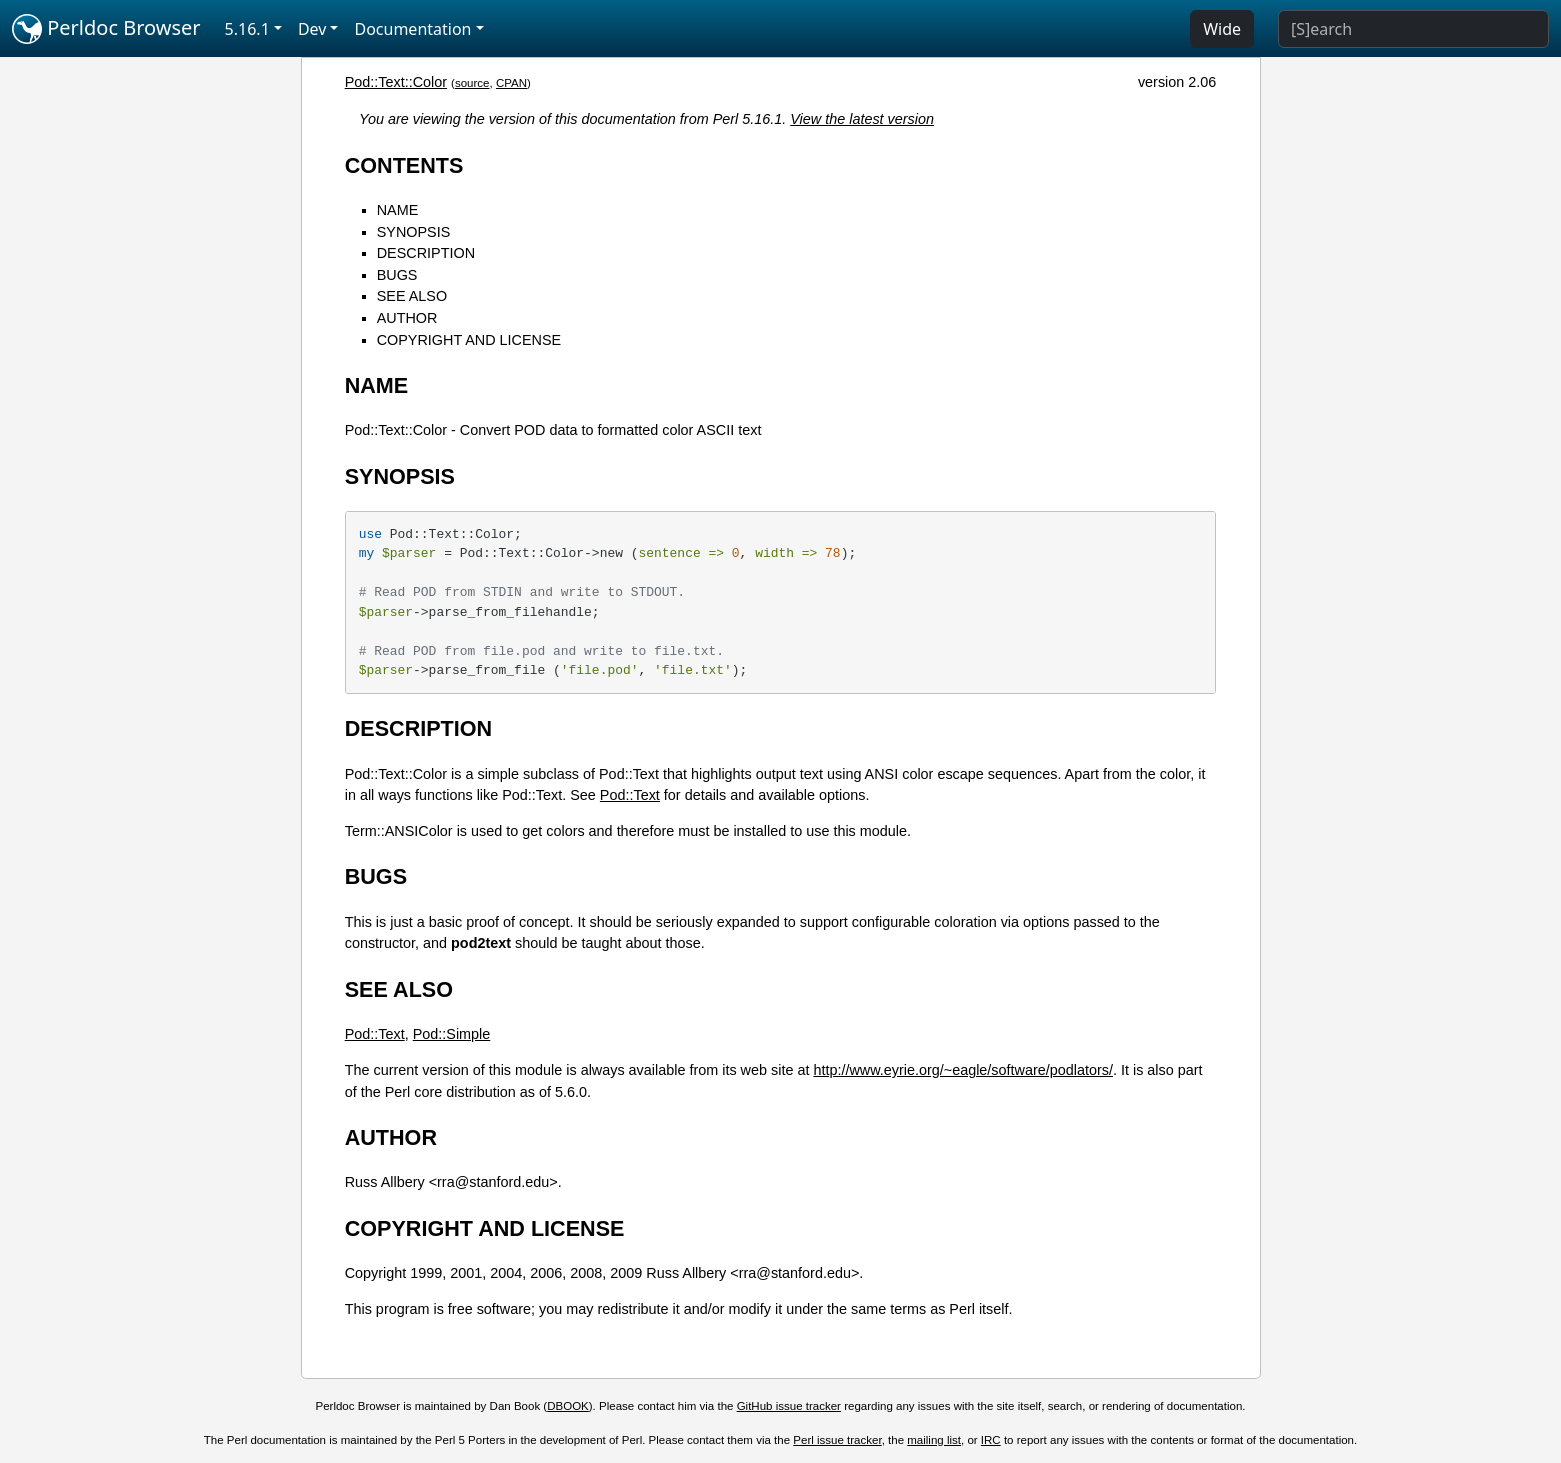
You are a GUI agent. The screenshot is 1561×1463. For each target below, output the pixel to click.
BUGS (397, 275)
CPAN (511, 83)
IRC (991, 1440)
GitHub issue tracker (789, 1406)
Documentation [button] (412, 29)
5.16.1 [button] (247, 29)
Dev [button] (312, 29)
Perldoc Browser (106, 29)
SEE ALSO (412, 296)
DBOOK (568, 1406)
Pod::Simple (452, 1034)
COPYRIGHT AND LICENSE (469, 340)
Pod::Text (630, 795)
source (472, 83)
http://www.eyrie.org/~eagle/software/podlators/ (963, 1070)
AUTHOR (407, 318)
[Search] (1413, 29)
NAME (398, 210)
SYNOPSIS (414, 232)
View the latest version (862, 119)
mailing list (934, 1440)
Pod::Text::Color (396, 82)
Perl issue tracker (837, 1440)
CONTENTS (404, 165)
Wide (1222, 29)
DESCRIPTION (426, 253)
